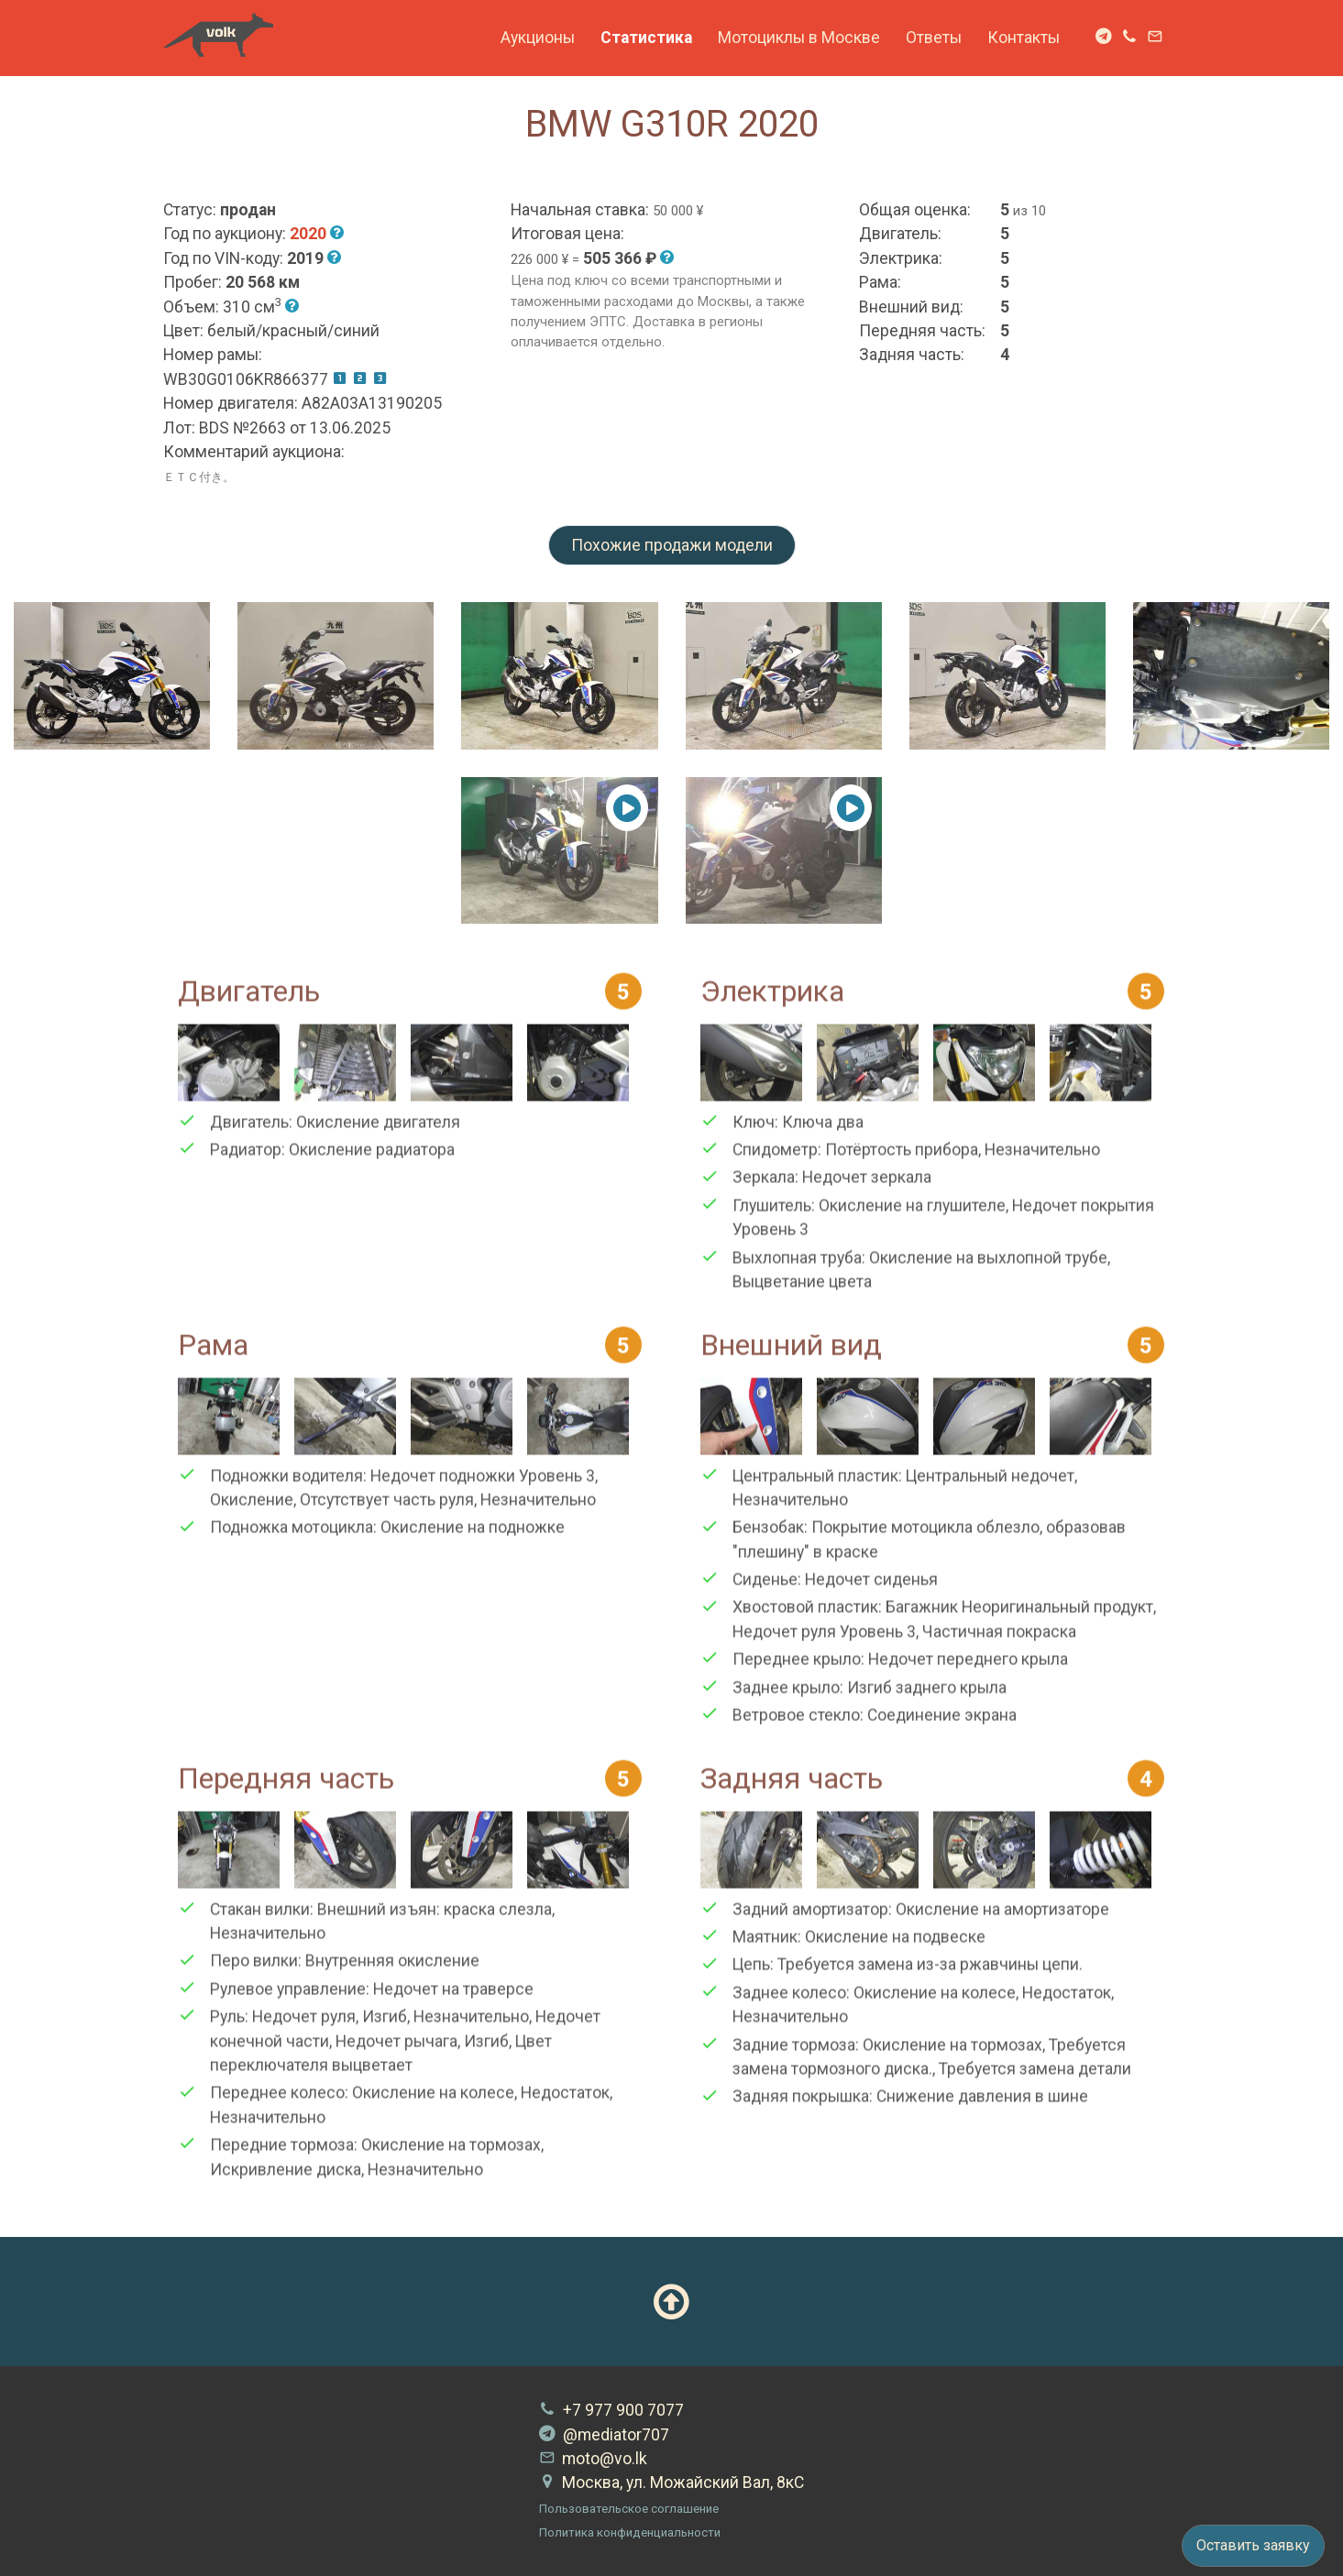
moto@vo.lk (593, 2459)
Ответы (934, 37)
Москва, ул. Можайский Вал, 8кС (671, 2482)
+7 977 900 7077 (611, 2410)
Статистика (646, 37)
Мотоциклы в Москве (799, 37)
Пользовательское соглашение (629, 2509)
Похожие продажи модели (672, 545)
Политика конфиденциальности (630, 2532)
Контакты (1023, 37)
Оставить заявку (1253, 2545)
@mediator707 (604, 2435)
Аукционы (538, 37)
